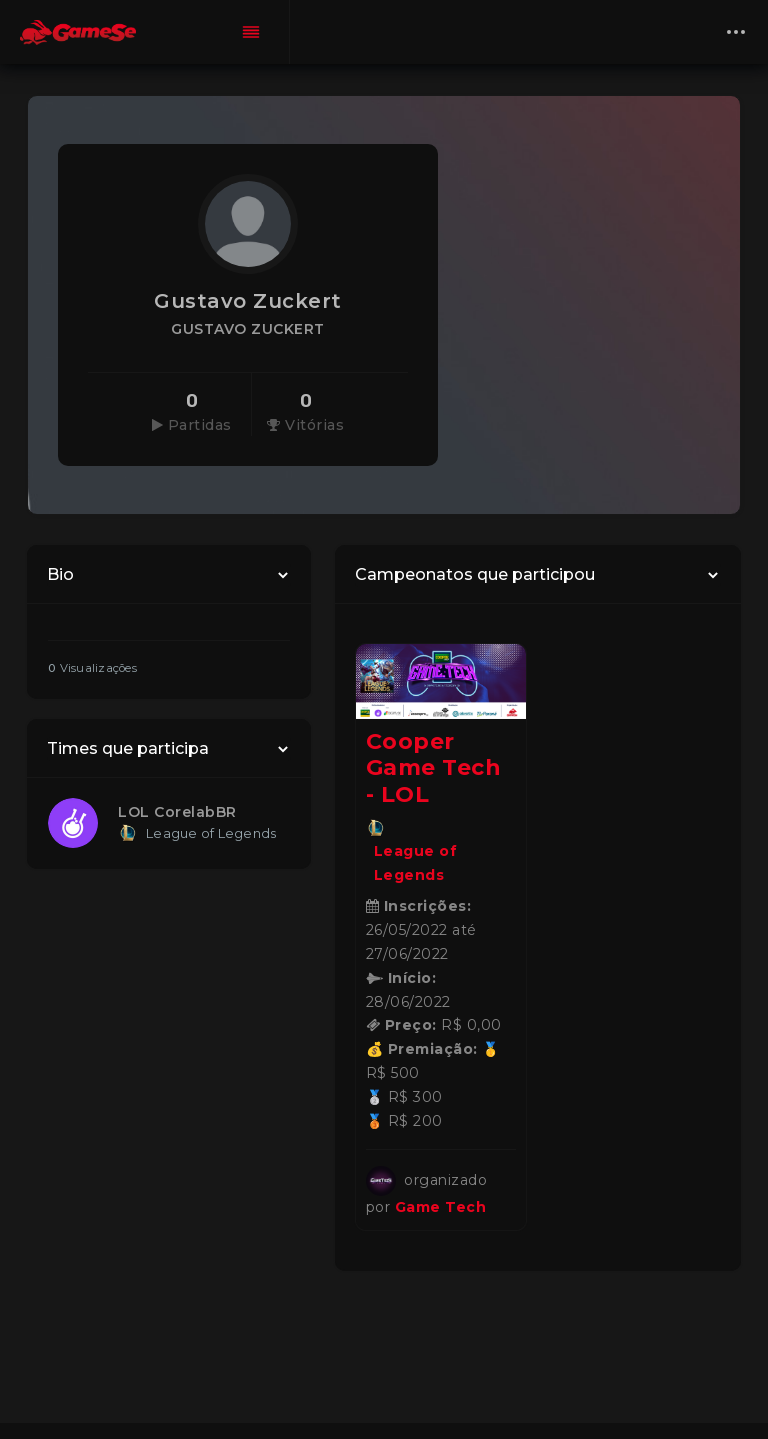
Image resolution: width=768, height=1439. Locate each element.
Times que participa (128, 748)
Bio (60, 574)
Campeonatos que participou (475, 574)
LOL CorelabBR (177, 812)
